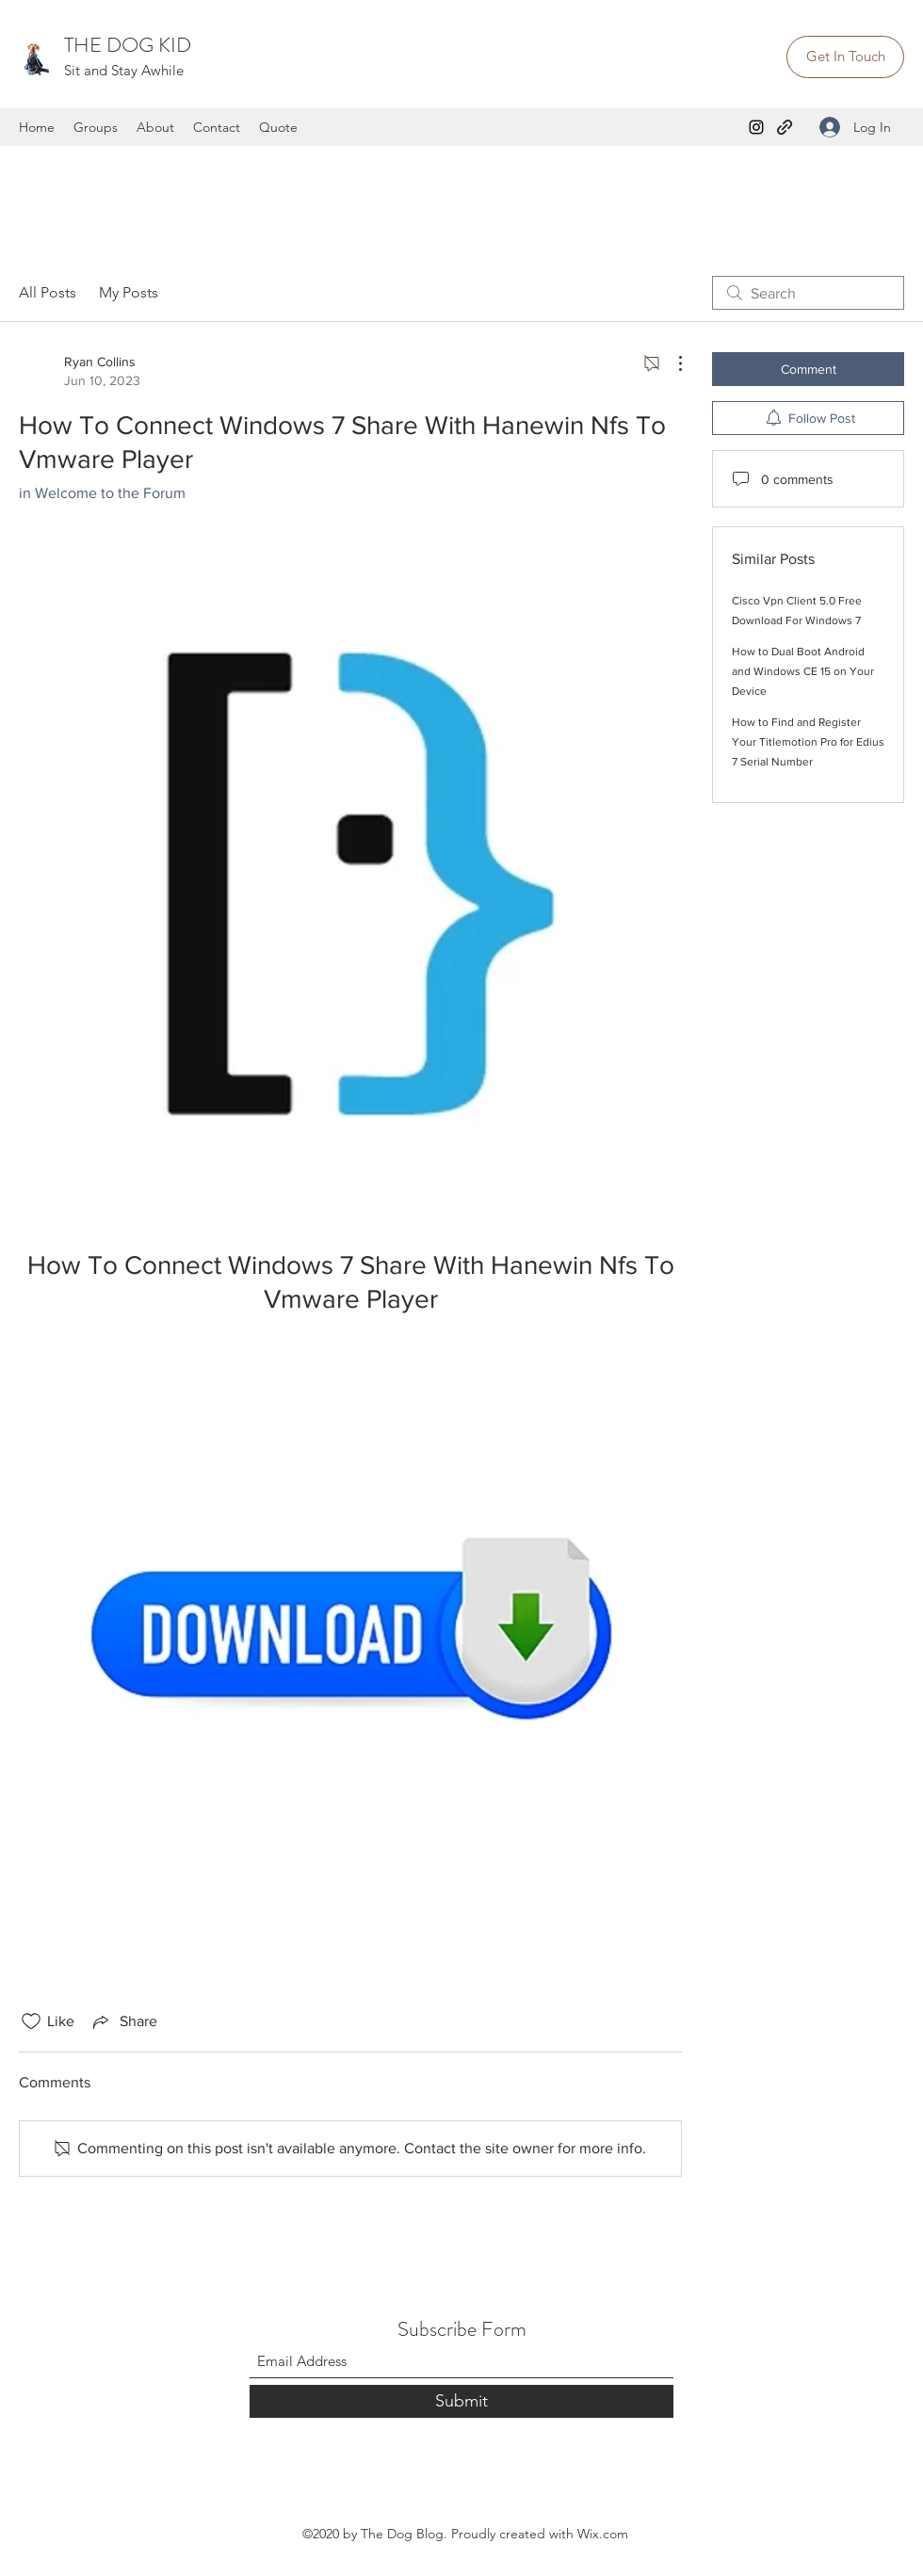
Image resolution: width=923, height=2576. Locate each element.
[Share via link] (123, 2021)
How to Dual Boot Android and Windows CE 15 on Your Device (803, 671)
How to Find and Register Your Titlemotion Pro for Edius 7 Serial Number (808, 742)
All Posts (47, 292)
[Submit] (461, 2401)
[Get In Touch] (845, 57)
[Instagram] (756, 127)
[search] (808, 293)
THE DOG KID (127, 44)
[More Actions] (670, 363)
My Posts (128, 292)
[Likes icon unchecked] (31, 2021)
